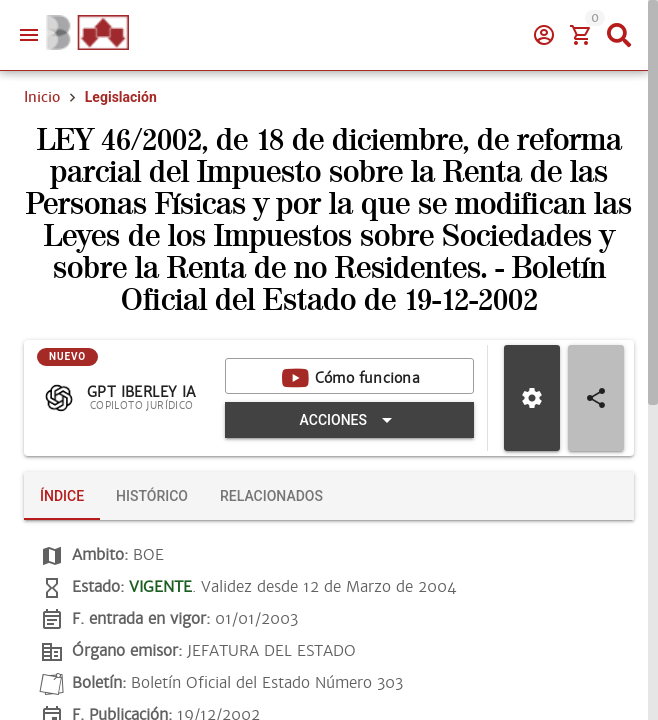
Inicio (42, 97)
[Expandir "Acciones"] (349, 420)
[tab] (62, 496)
